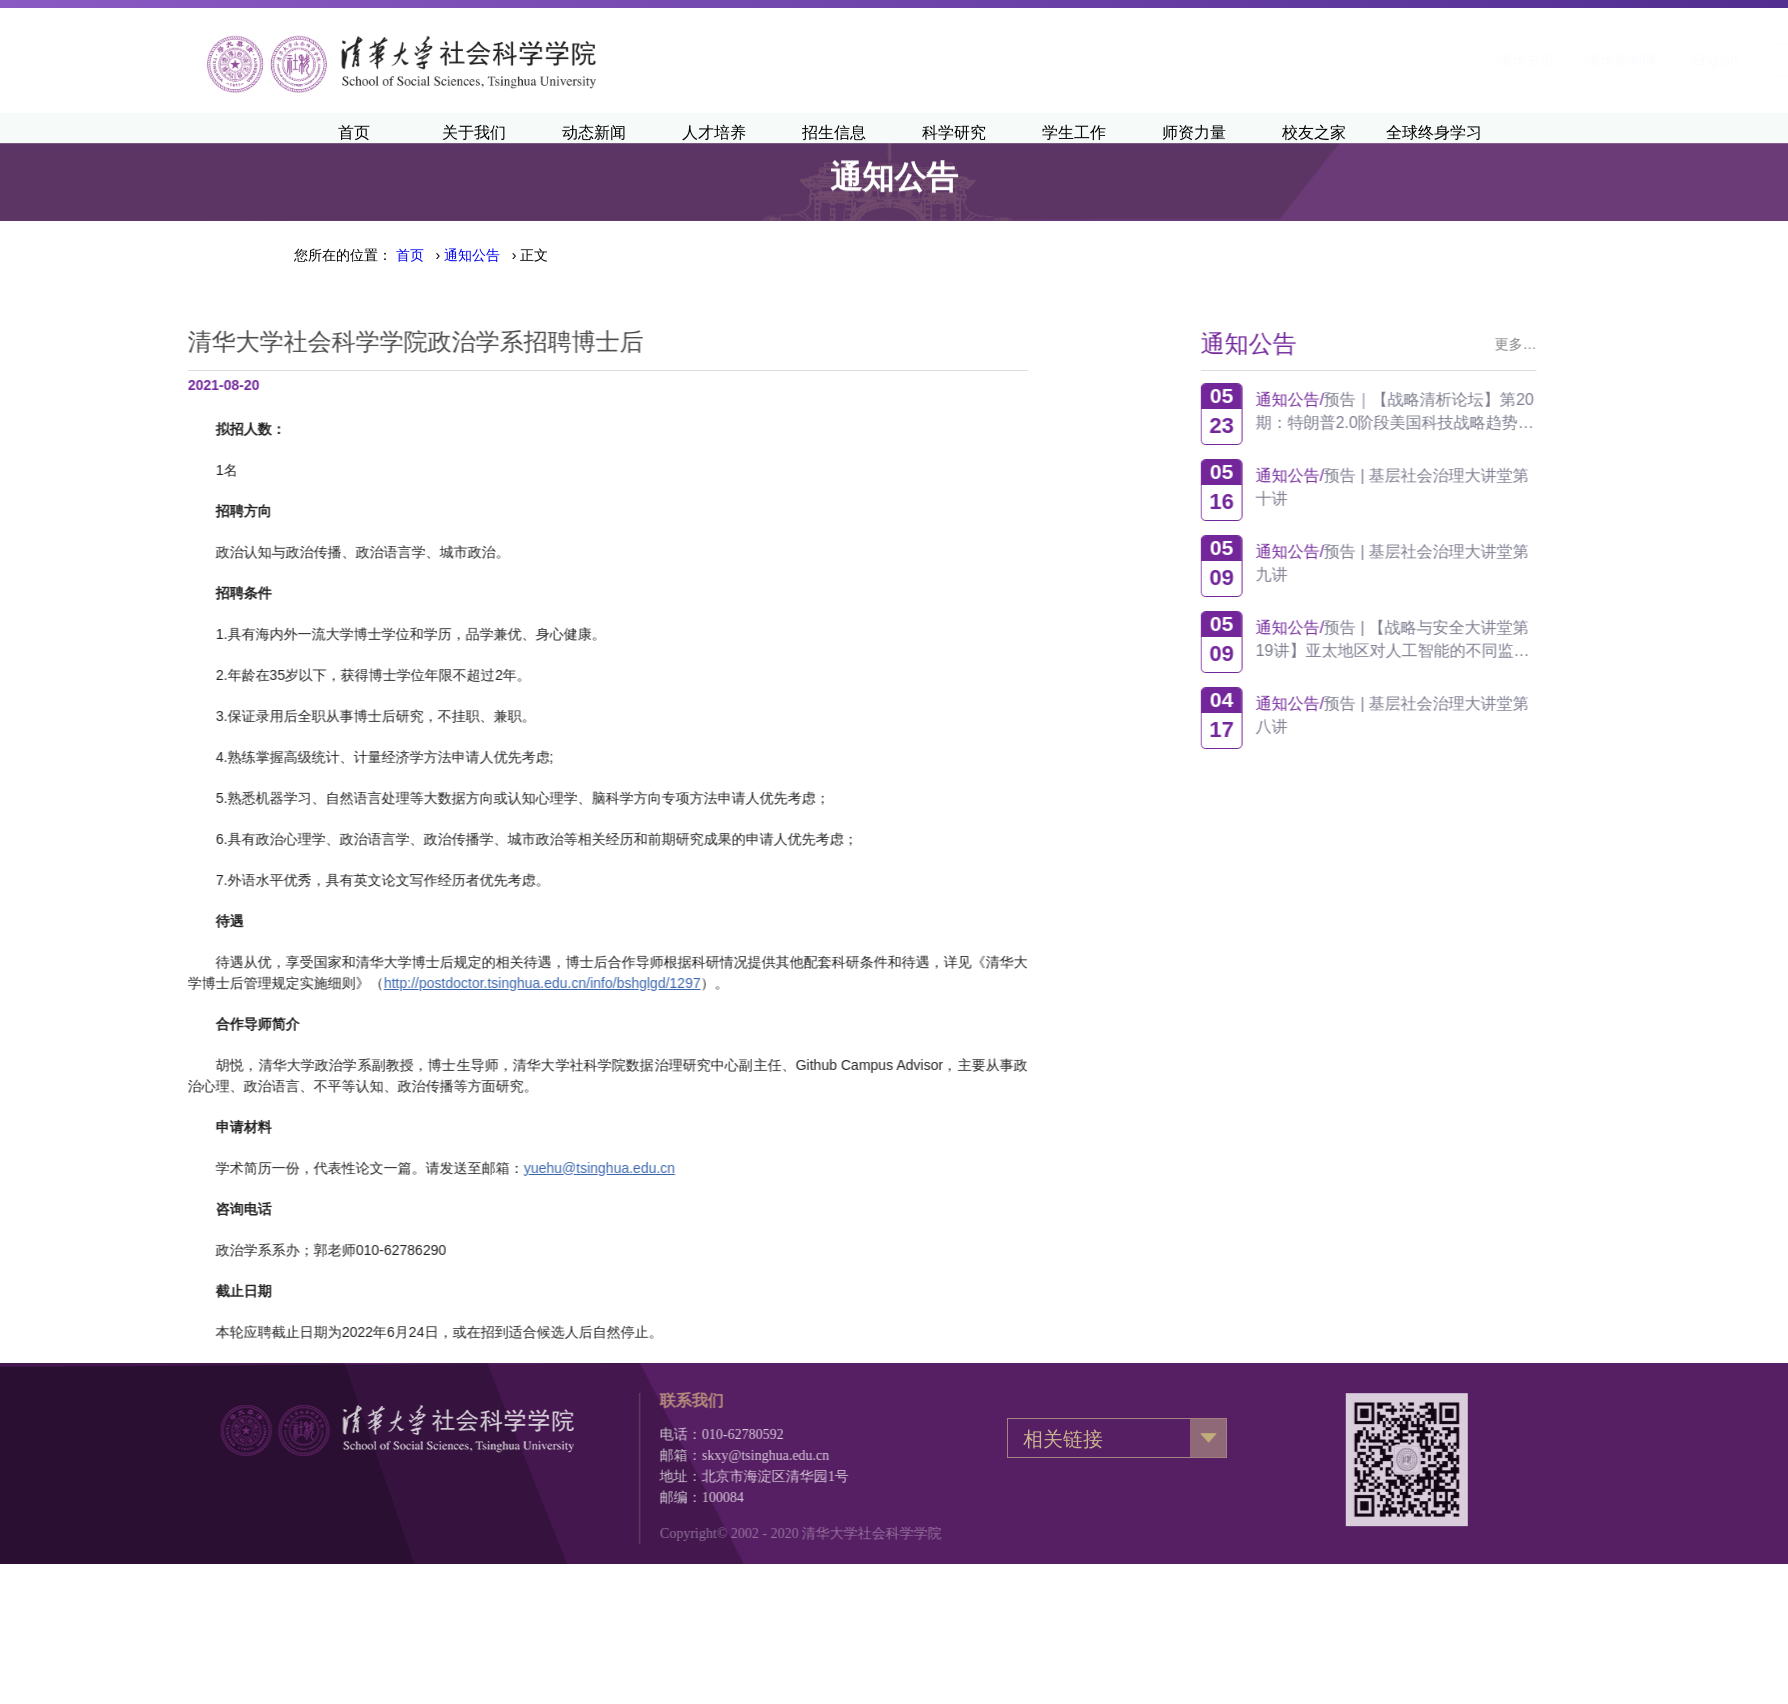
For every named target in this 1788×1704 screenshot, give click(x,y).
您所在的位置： (343, 255)
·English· (1472, 60)
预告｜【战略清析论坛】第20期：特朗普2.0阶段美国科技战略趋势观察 (1485, 411)
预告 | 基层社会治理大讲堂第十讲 (1483, 487)
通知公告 (472, 255)
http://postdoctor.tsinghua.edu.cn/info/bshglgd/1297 (316, 983)
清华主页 (1283, 60)
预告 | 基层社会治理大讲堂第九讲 (1483, 563)
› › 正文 (472, 255)
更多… (1606, 344)
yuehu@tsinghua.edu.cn (373, 1168)
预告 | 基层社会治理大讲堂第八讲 (1483, 715)
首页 (410, 255)
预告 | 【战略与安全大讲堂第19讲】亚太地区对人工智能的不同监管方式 (1483, 639)
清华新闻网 (1378, 60)
